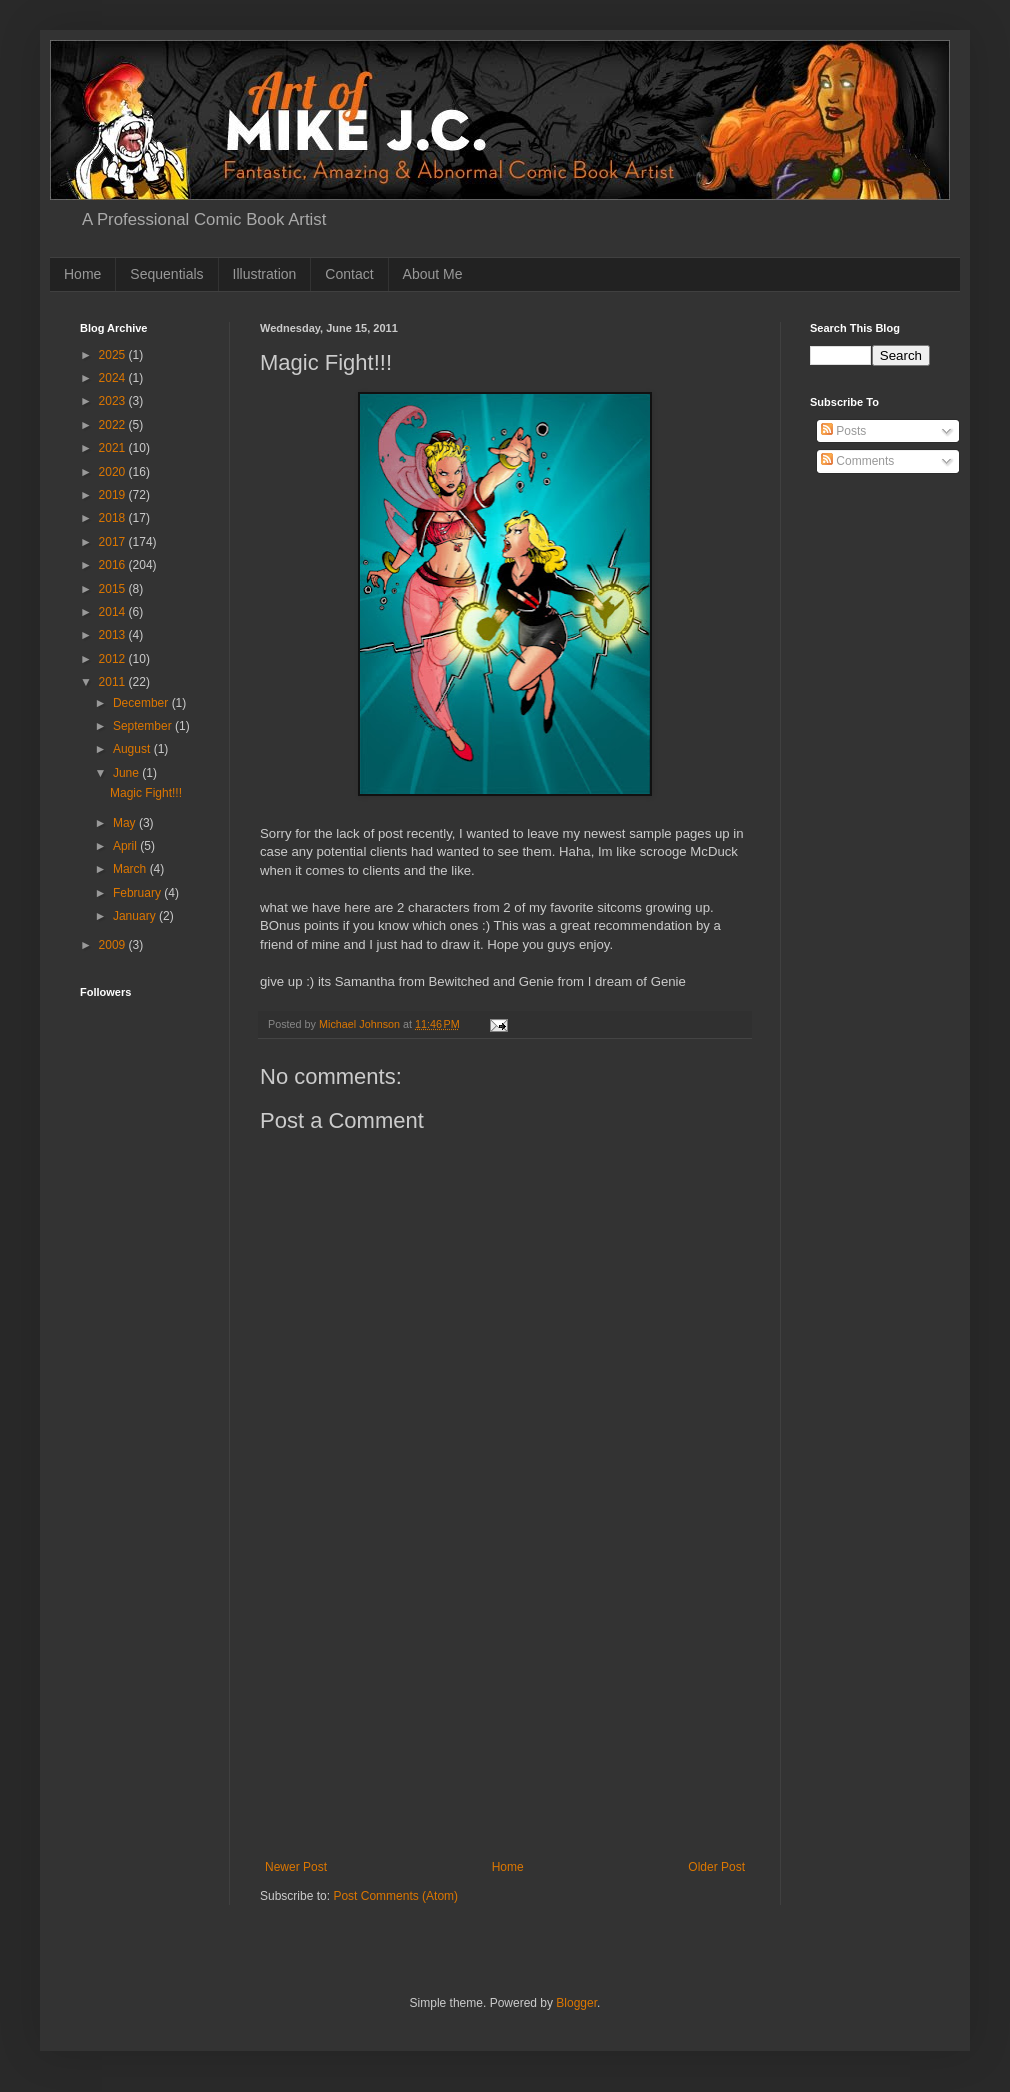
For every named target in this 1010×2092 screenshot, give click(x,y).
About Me (433, 274)
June (127, 773)
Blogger (576, 2003)
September (144, 726)
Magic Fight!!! (146, 793)
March (131, 869)
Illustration (265, 274)
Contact (349, 274)
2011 (114, 682)
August (133, 749)
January (136, 916)
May (126, 823)
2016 (114, 565)
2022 (114, 425)
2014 (114, 612)
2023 (114, 401)
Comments (857, 461)
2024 (114, 378)
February (138, 893)
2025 (114, 355)
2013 (114, 635)
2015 (114, 589)
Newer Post (296, 1867)
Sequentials (166, 274)
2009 (114, 945)
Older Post (716, 1867)
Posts (843, 431)
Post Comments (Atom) (395, 1896)
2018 (114, 518)
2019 (114, 495)
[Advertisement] (142, 1256)
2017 (114, 542)
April (126, 846)
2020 (114, 472)
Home (82, 274)
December (142, 703)
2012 (114, 659)
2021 (114, 448)
